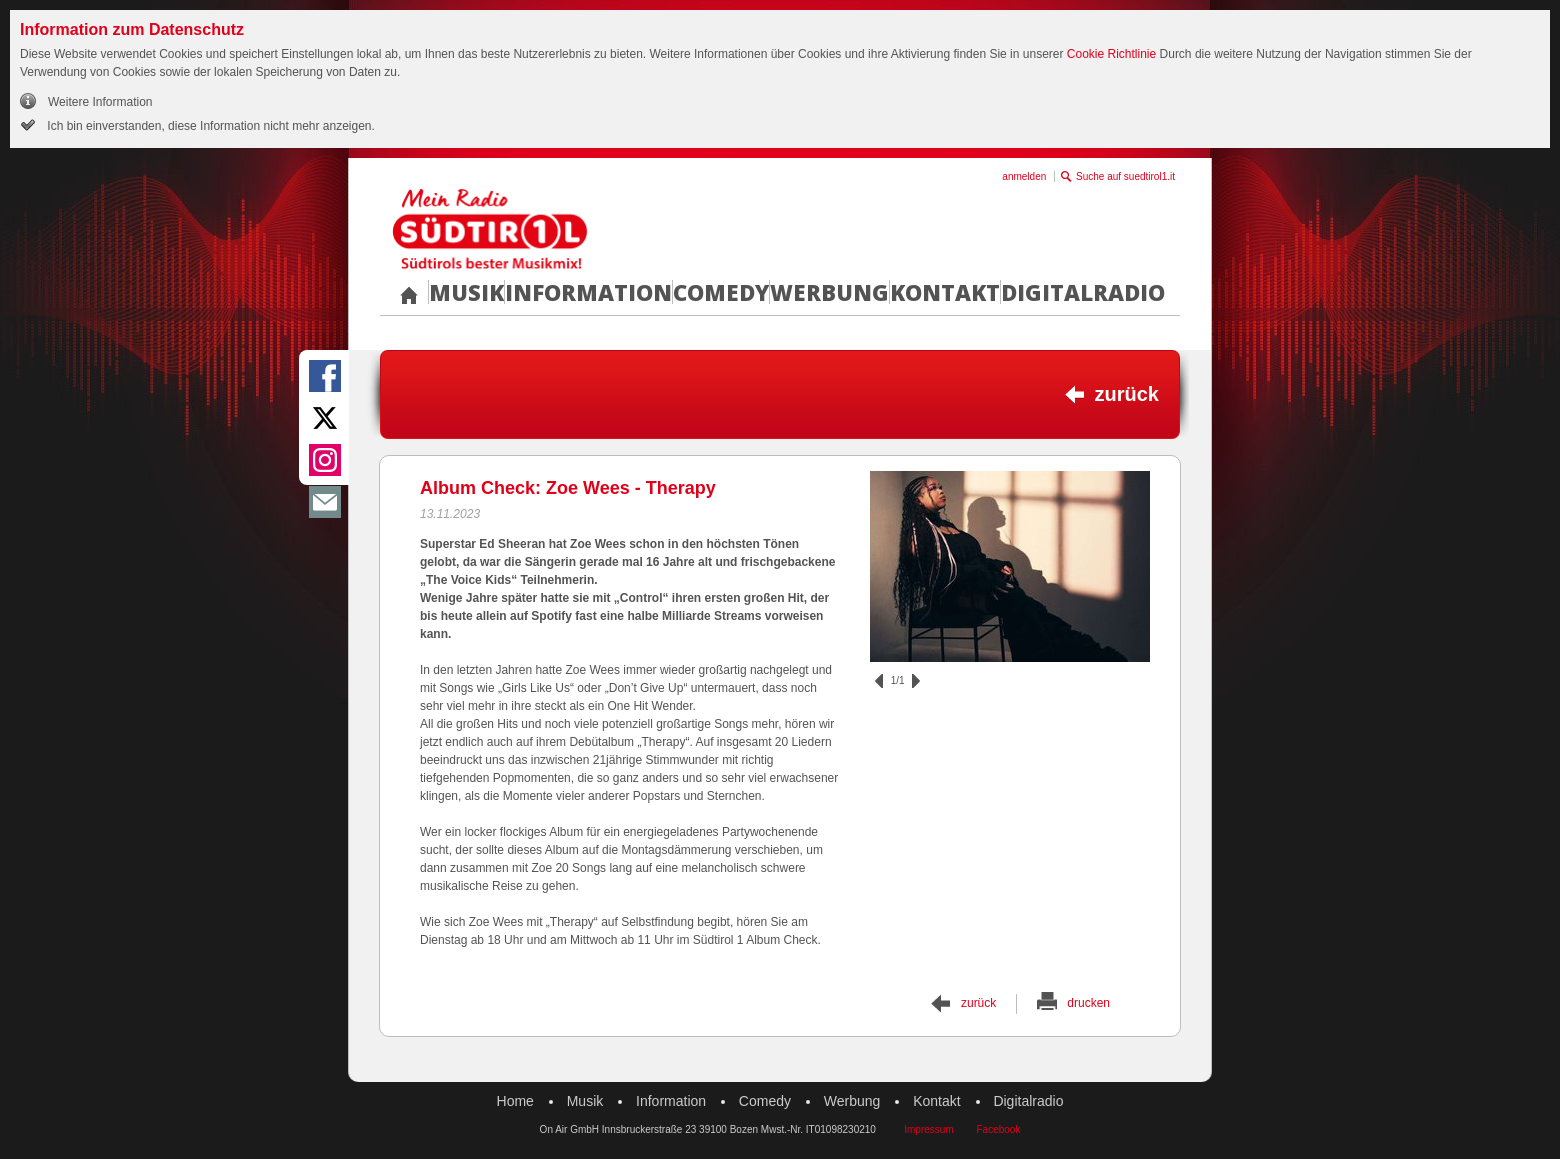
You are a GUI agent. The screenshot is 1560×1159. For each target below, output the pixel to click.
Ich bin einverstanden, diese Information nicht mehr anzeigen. (209, 126)
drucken (1088, 1003)
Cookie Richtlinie (1111, 54)
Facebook (998, 1129)
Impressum (928, 1129)
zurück (1127, 394)
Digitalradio (1083, 292)
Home (515, 1101)
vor (916, 681)
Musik (466, 292)
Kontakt (945, 292)
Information (588, 292)
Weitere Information (100, 102)
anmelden (1024, 176)
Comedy (721, 292)
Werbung (829, 292)
